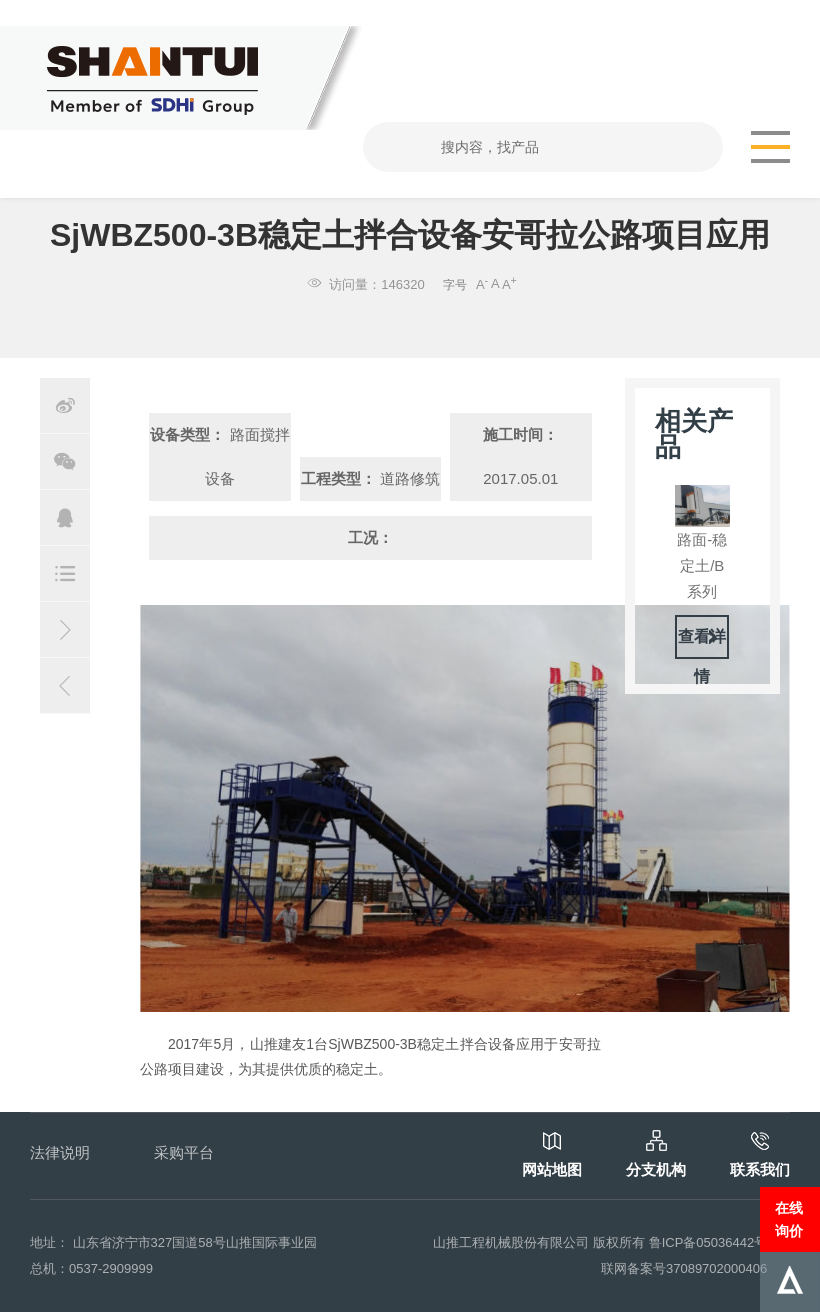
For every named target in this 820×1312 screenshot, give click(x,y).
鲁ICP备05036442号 (708, 1242)
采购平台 (184, 1152)
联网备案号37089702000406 (684, 1268)
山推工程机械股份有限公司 (511, 1242)
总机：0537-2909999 (91, 1268)
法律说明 (60, 1152)
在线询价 (789, 1219)
